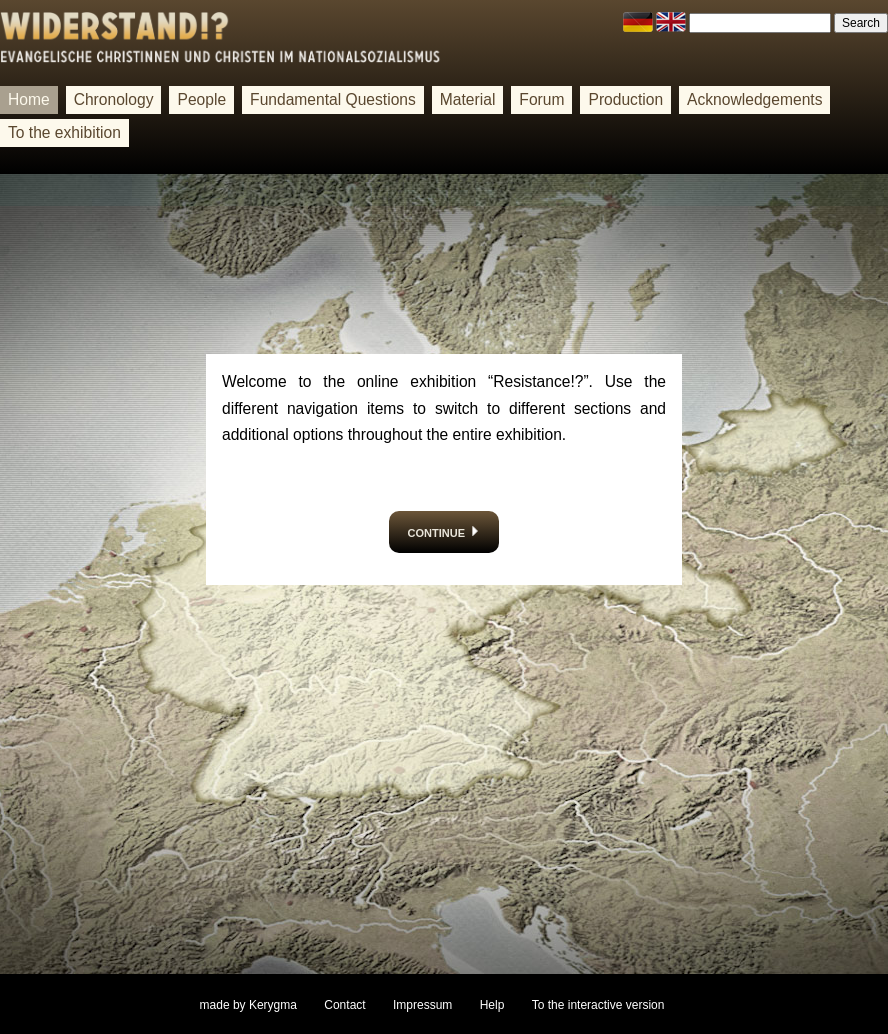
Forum (541, 99)
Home (29, 99)
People (201, 99)
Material (468, 99)
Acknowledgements (754, 99)
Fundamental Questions (333, 99)
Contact (344, 1005)
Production (625, 99)
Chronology (114, 99)
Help (492, 1005)
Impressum (422, 1005)
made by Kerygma (248, 1005)
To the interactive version (598, 1005)
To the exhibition (64, 132)
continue (444, 531)
